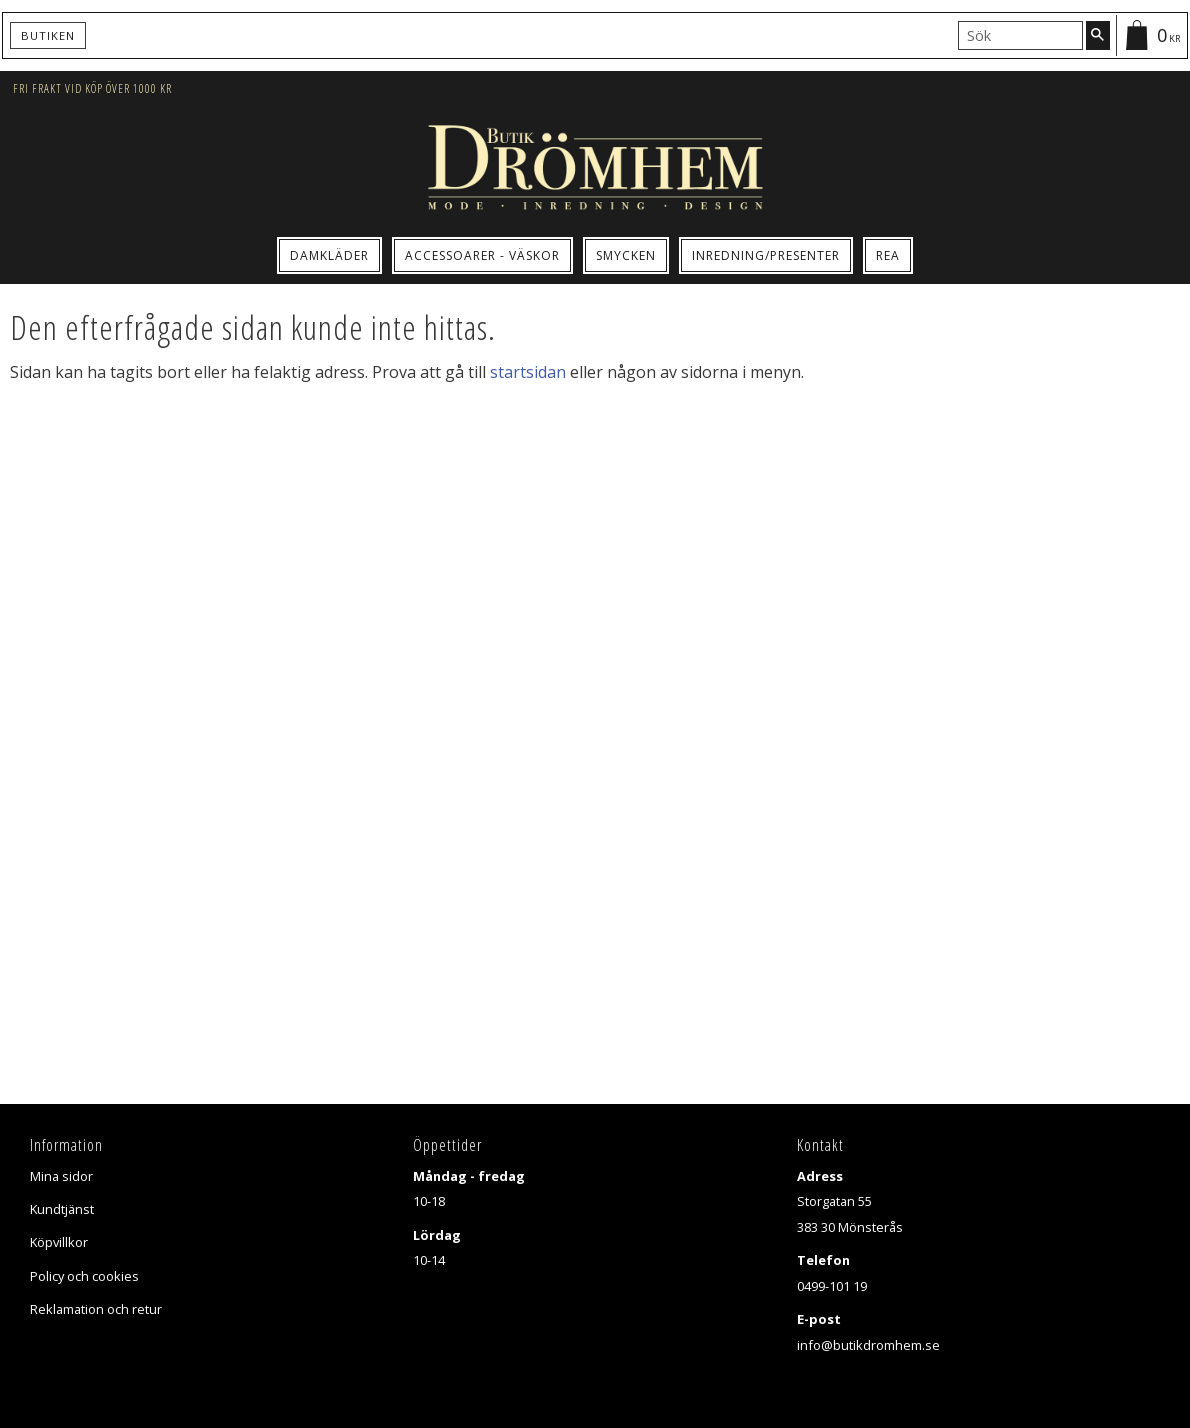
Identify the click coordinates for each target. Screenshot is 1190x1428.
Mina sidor (61, 1176)
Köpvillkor (59, 1242)
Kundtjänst (62, 1209)
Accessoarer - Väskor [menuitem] (482, 255)
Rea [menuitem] (888, 255)
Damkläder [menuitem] (329, 255)
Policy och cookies (84, 1276)
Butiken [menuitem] (48, 35)
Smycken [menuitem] (626, 255)
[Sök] (1098, 35)
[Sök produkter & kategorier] (1020, 35)
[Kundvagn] (1151, 35)
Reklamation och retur (96, 1309)
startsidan (528, 372)
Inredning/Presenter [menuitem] (766, 255)
